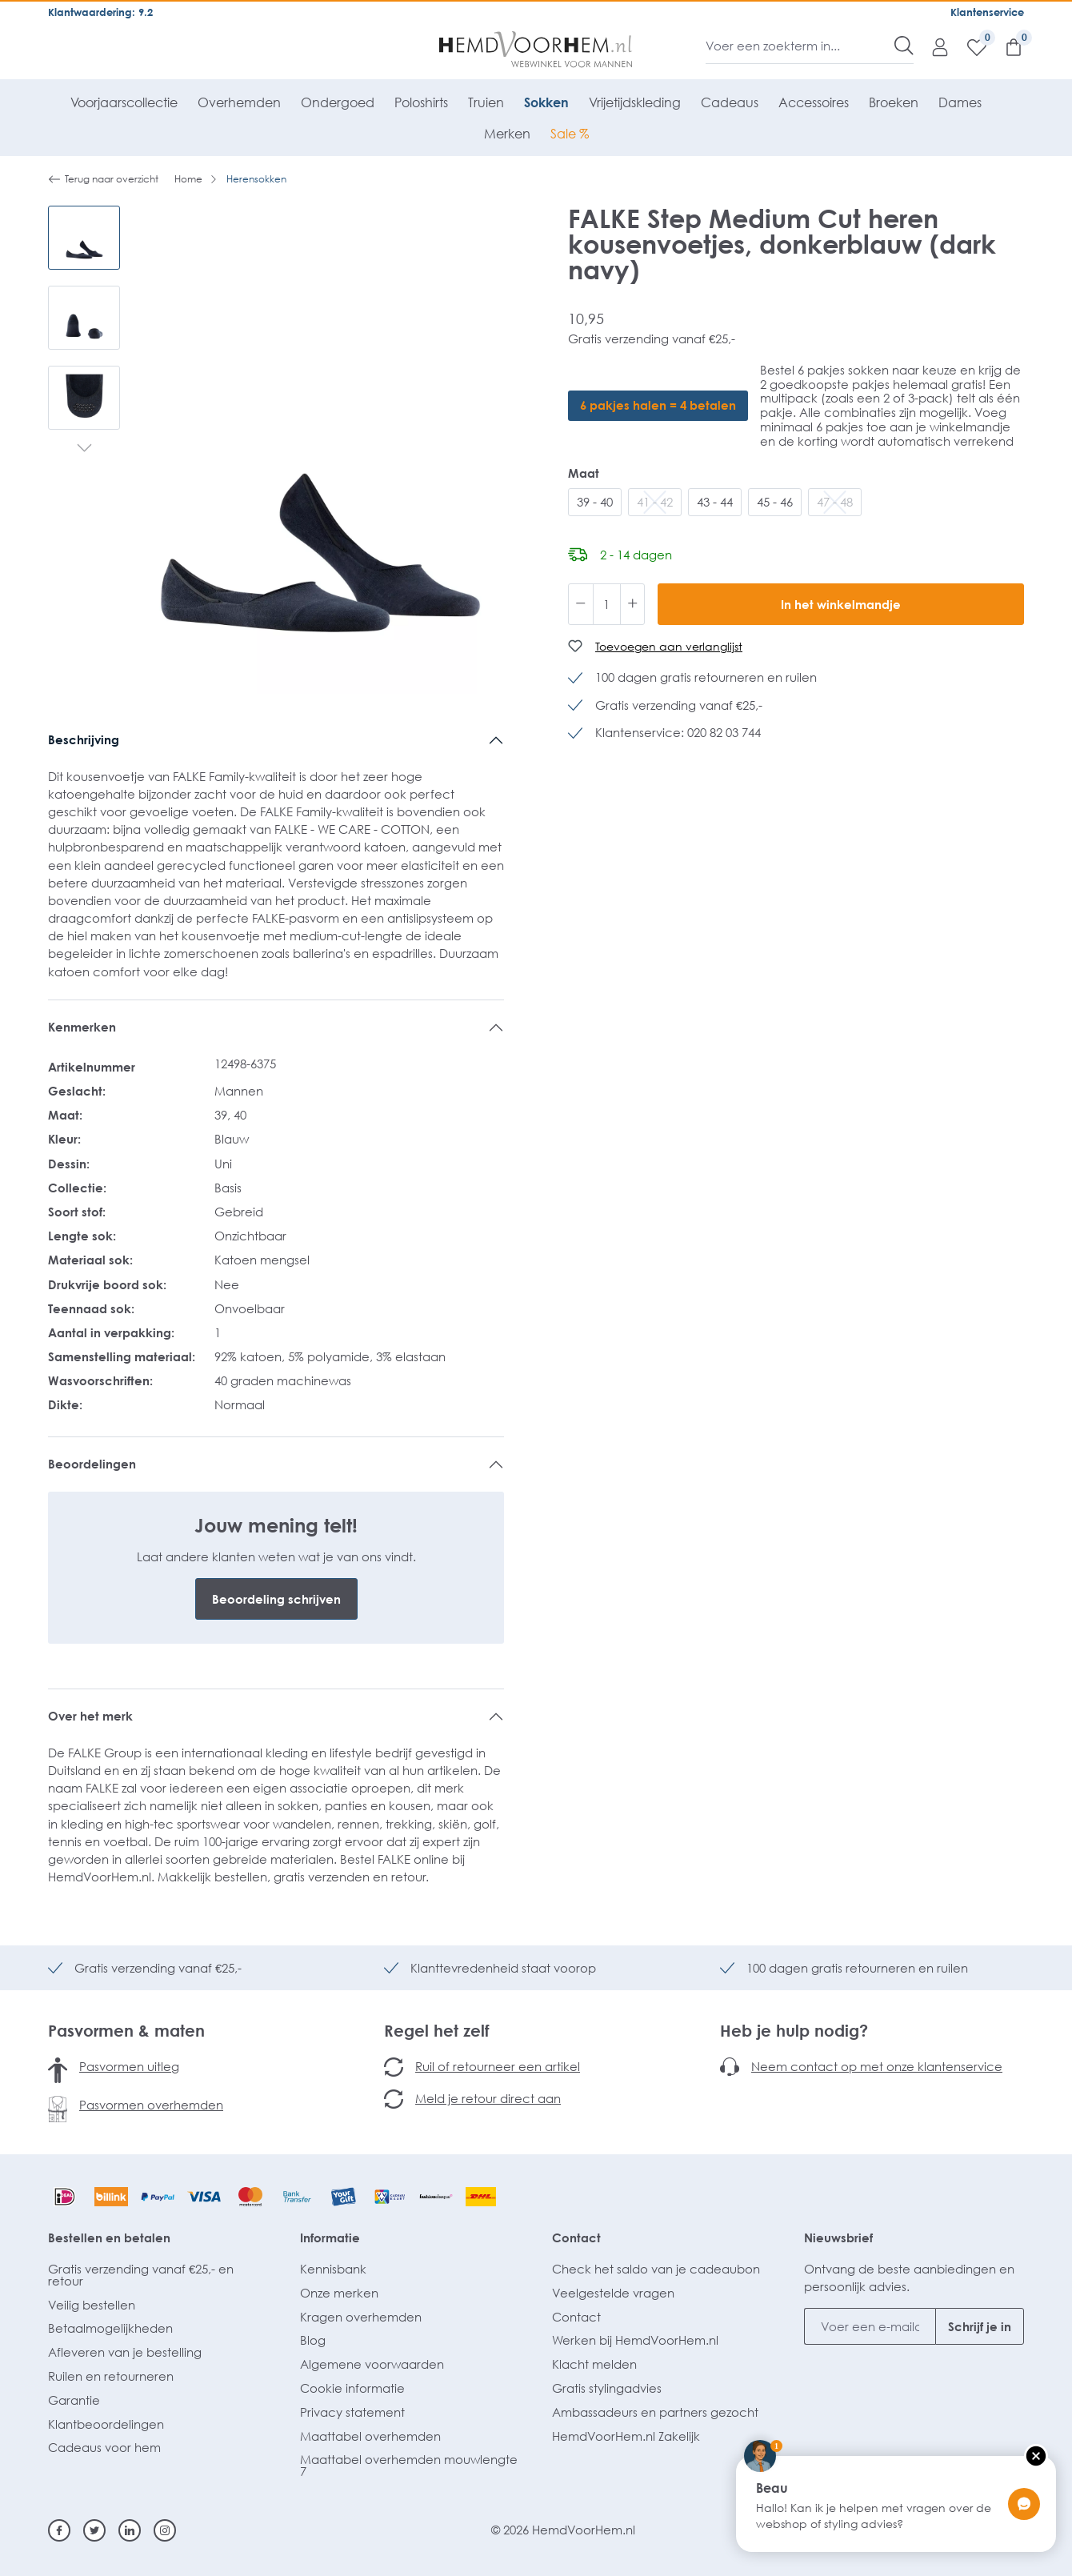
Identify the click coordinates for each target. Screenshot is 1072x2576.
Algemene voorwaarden (372, 2364)
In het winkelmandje (841, 604)
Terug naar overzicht (103, 179)
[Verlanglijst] (968, 46)
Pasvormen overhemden (151, 2104)
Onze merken (339, 2293)
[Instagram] (165, 2530)
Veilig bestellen (91, 2305)
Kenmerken (82, 1027)
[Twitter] (94, 2530)
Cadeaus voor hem (104, 2447)
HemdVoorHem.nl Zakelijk (626, 2436)
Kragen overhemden (361, 2317)
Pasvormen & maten (126, 2030)
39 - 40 (595, 502)
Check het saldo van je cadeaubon (656, 2269)
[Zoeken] (904, 45)
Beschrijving (83, 739)
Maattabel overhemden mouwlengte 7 (409, 2465)
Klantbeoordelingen (106, 2424)
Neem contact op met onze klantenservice (876, 2066)
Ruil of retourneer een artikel (497, 2066)
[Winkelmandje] (1005, 46)
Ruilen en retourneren (111, 2376)
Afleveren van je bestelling (125, 2352)
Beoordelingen (92, 1463)
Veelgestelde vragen (613, 2293)
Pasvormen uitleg (129, 2066)
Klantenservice (987, 12)
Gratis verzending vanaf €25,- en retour (141, 2275)
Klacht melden (594, 2364)
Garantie (74, 2400)
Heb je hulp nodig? (794, 2030)
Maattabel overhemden (370, 2436)
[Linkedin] (129, 2530)
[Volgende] (84, 450)
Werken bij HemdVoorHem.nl (635, 2340)
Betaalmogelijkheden (110, 2328)
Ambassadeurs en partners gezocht (655, 2412)
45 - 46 (775, 502)
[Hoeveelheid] (607, 604)
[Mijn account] (932, 46)
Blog (313, 2340)
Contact (576, 2237)
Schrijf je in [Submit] (979, 2326)
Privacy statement (352, 2412)
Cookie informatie (352, 2388)
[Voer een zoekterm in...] (800, 45)
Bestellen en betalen (109, 2237)
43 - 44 (715, 502)
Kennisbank (333, 2269)
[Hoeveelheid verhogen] (633, 604)
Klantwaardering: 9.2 (100, 12)
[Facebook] (59, 2530)
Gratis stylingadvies (607, 2388)
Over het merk (90, 1716)
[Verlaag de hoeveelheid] (581, 604)
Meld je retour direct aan (488, 2098)
